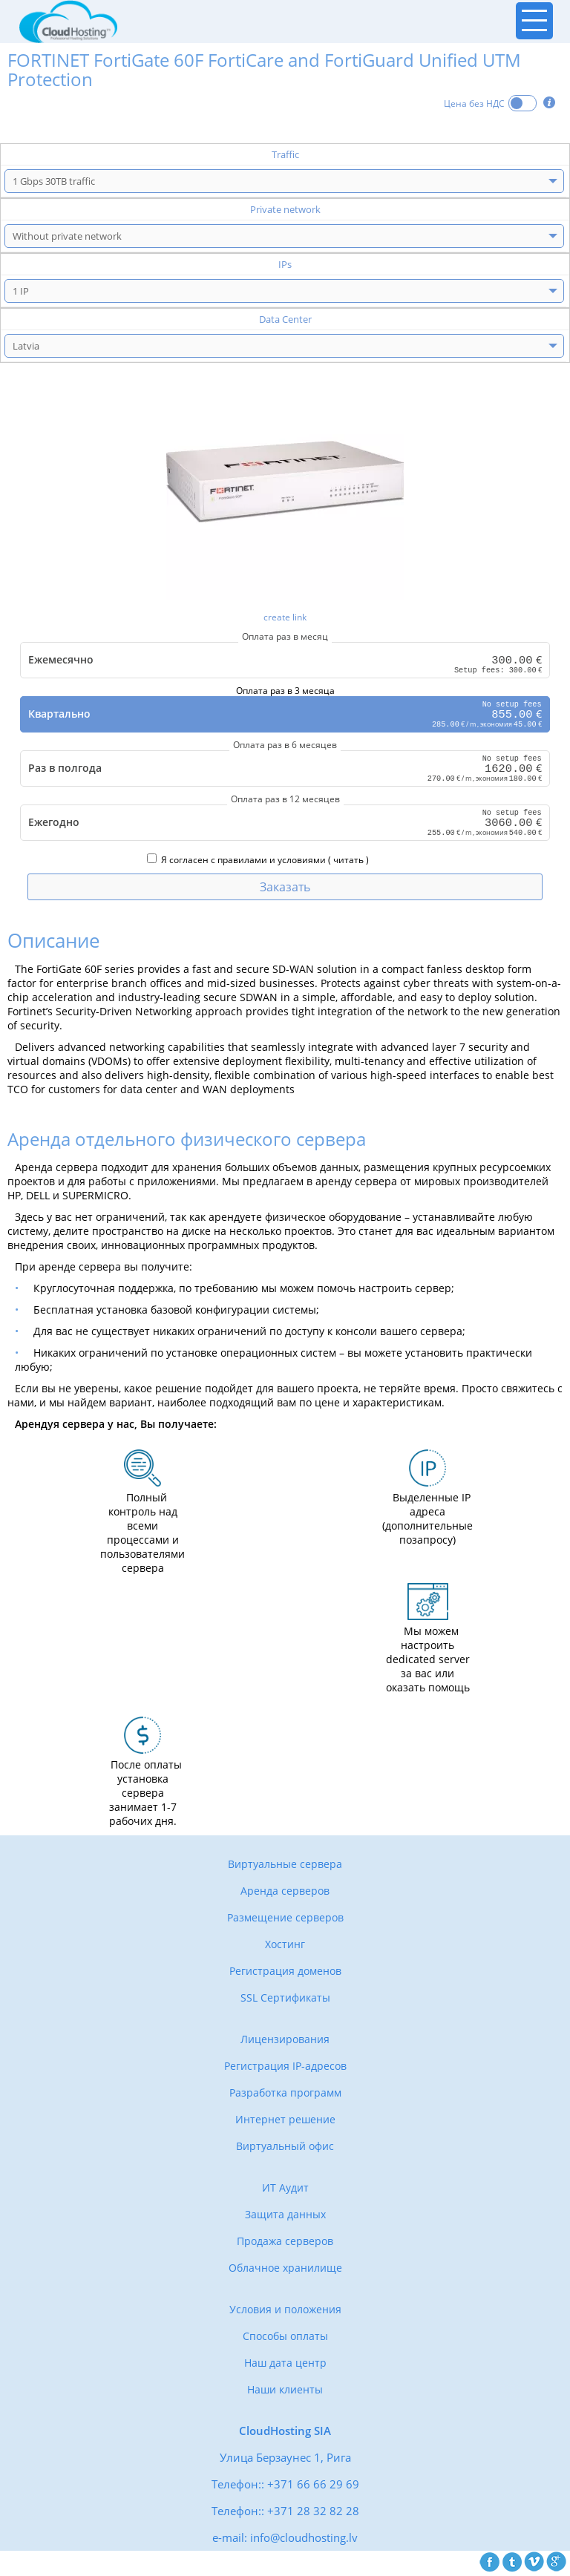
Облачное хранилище (285, 2270)
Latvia (26, 346)
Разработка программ (285, 2095)
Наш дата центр (285, 2365)
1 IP (21, 291)
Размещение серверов (285, 1920)
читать (348, 862)
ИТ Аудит (285, 2190)
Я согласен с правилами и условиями (236, 862)
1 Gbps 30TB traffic (54, 181)
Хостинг (285, 1946)
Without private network (67, 236)
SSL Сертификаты (285, 2000)
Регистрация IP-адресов (285, 2068)
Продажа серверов (285, 2243)
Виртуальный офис (285, 2148)
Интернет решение (285, 2121)
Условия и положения (285, 2311)
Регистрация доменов (285, 1973)
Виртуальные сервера (285, 1866)
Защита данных (285, 2216)
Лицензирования (285, 2041)
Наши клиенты (285, 2392)
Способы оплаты (285, 2338)
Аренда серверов (285, 1893)
